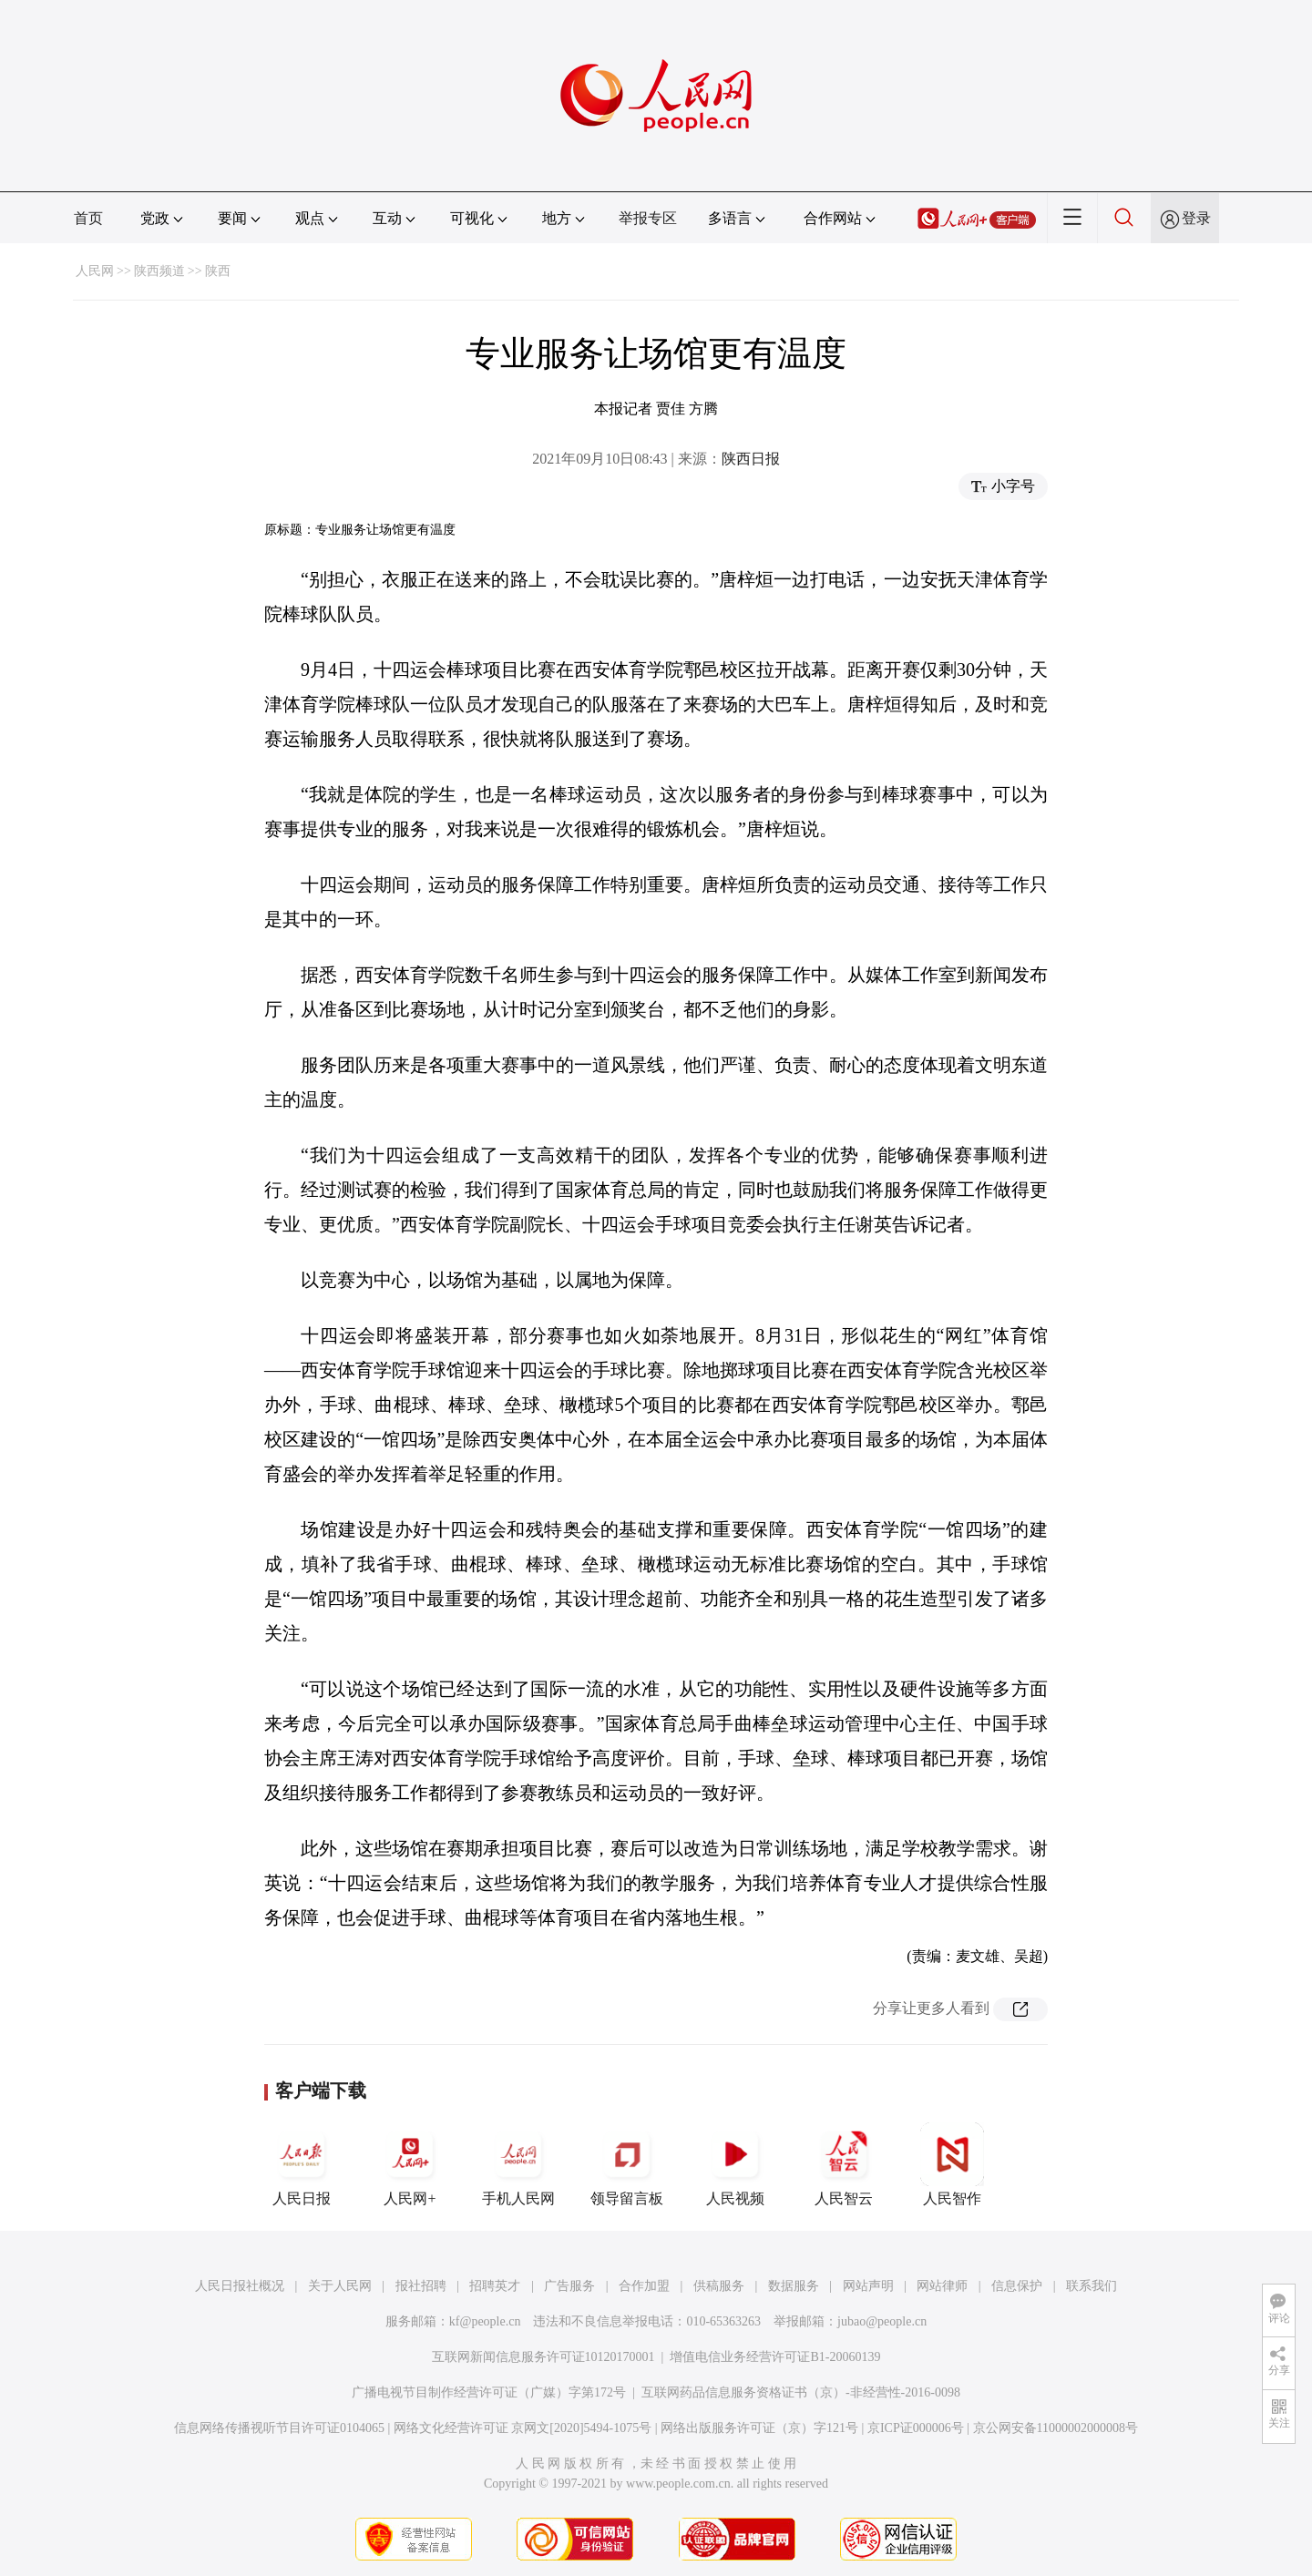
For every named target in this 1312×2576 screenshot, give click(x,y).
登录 (1196, 218)
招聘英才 (494, 2286)
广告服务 (569, 2286)
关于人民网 (340, 2286)
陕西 (218, 271)
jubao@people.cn (882, 2321)
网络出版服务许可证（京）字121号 (759, 2428)
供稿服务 (718, 2286)
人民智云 (844, 2164)
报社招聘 (420, 2286)
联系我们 (1091, 2286)
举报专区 (648, 218)
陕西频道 (159, 271)
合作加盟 (644, 2286)
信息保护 (1016, 2286)
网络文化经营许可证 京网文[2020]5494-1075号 (523, 2428)
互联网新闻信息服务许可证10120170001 (543, 2357)
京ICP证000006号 (915, 2428)
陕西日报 (751, 458)
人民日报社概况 (239, 2286)
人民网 (95, 271)
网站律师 (942, 2286)
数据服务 (793, 2286)
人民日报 (301, 2164)
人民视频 (735, 2164)
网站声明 (868, 2286)
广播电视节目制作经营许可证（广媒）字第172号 (489, 2392)
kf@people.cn (485, 2321)
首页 (88, 218)
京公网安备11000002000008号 (1055, 2428)
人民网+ (410, 2164)
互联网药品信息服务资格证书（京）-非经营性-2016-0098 (800, 2392)
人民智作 (952, 2164)
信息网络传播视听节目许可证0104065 (279, 2428)
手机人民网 (518, 2164)
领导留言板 (626, 2164)
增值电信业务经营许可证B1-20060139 (775, 2357)
